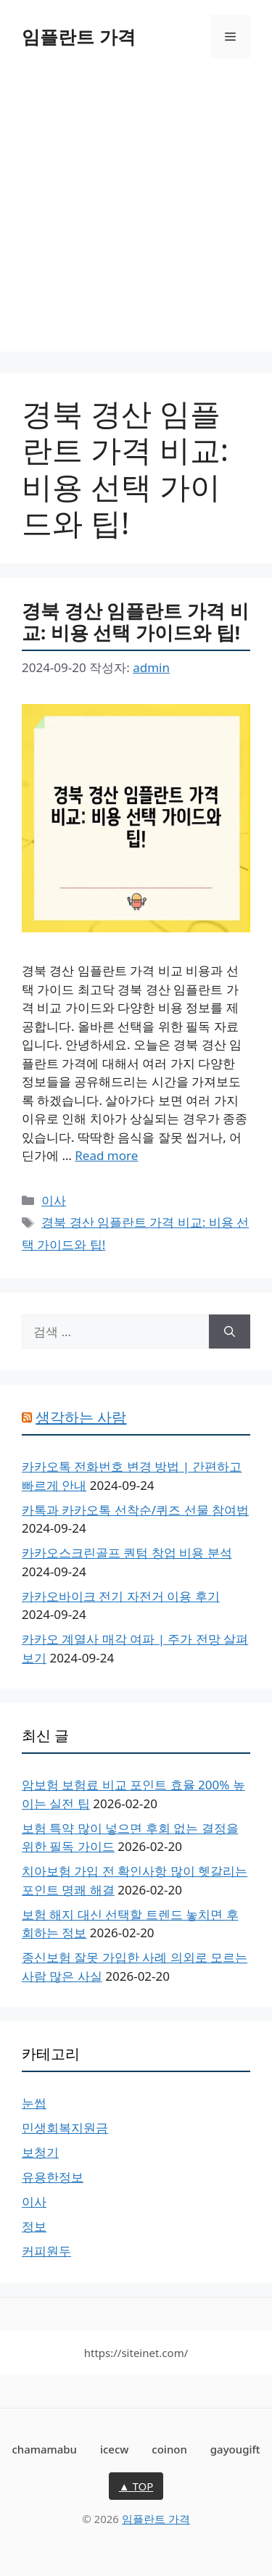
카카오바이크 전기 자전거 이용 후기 (121, 1596)
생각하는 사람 (81, 1417)
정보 (34, 2226)
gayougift (235, 2449)
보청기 (40, 2152)
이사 (53, 1200)
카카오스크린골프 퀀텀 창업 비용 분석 (127, 1552)
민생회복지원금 (65, 2127)
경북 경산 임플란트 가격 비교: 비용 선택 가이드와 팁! (135, 621)
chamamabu (44, 2449)
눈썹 (34, 2103)
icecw (114, 2449)
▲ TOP (136, 2486)
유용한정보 (52, 2177)
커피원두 (46, 2250)
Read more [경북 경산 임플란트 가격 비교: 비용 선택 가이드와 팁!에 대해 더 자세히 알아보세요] (106, 1155)
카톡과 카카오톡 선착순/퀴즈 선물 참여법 (135, 1510)
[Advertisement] (136, 216)
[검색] (229, 1331)
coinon (169, 2449)
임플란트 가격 (79, 36)
